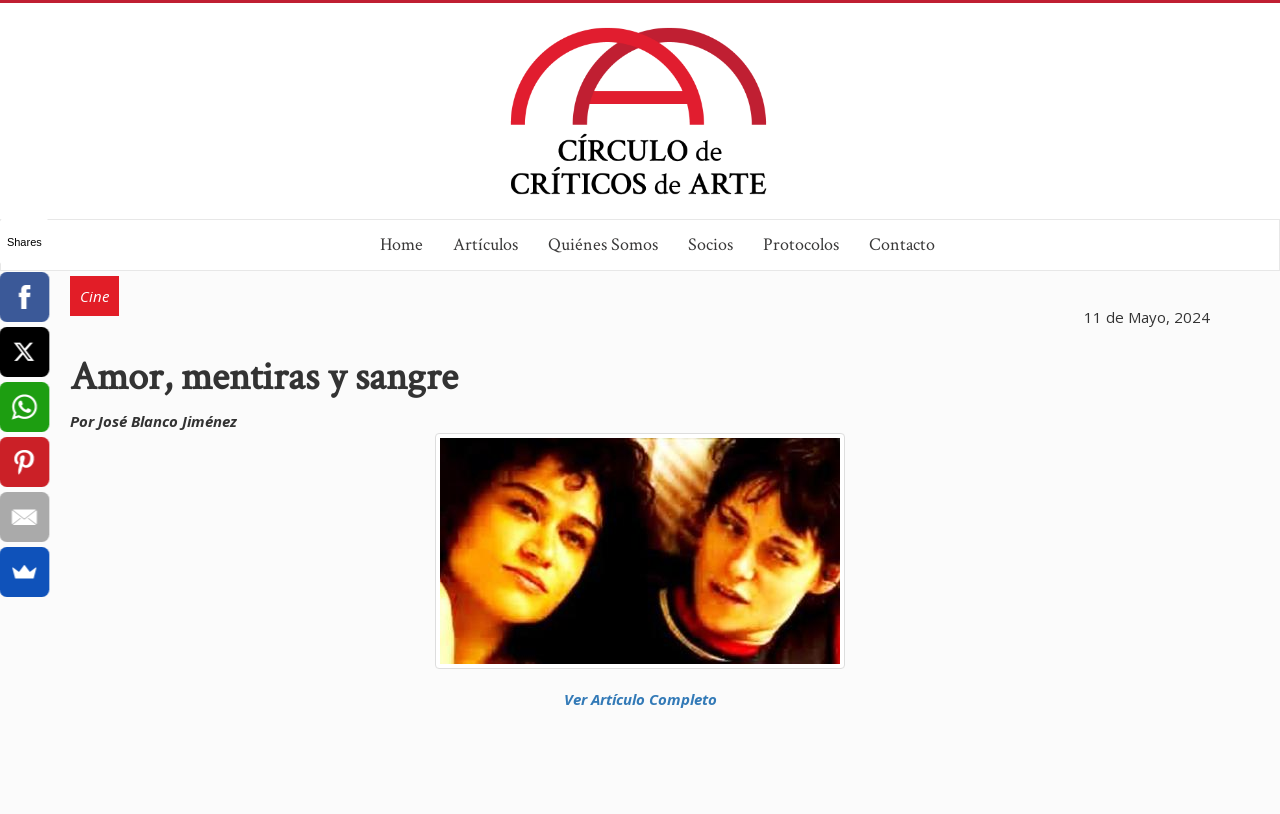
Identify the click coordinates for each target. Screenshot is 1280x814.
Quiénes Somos (603, 244)
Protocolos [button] (801, 244)
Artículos (485, 244)
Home (401, 244)
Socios (710, 244)
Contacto (902, 244)
